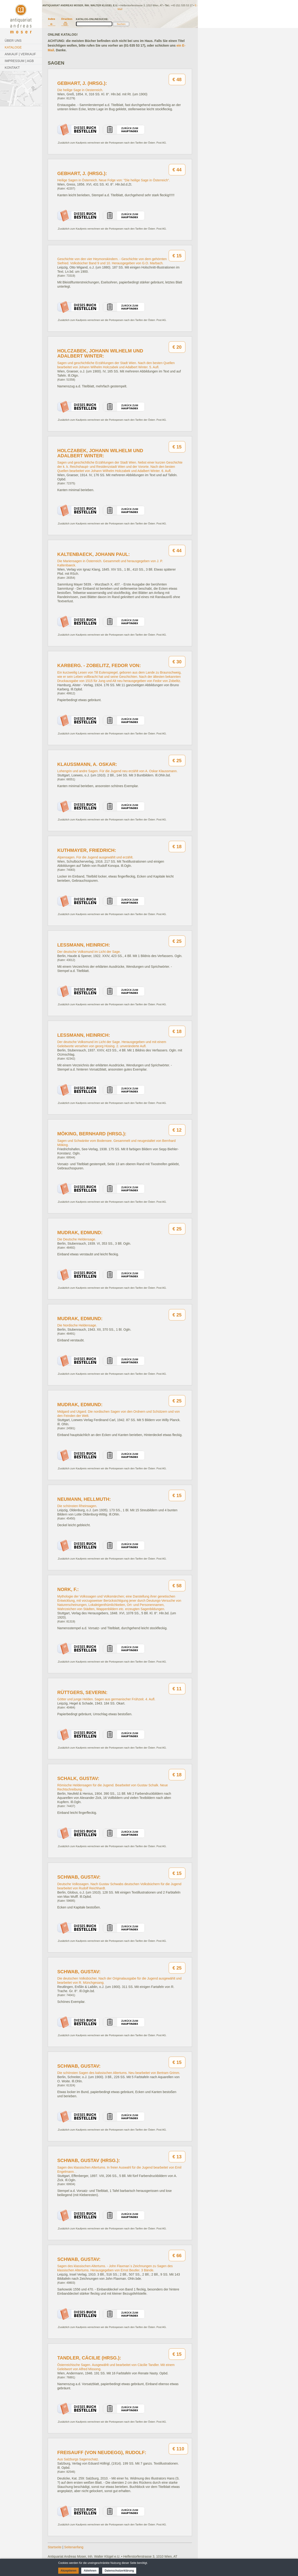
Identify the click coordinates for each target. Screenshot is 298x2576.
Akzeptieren (68, 2570)
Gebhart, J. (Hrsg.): (82, 83)
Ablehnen (90, 2570)
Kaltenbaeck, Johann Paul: (93, 554)
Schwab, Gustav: (79, 1877)
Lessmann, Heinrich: (83, 944)
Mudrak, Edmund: (79, 1232)
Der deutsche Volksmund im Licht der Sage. (89, 952)
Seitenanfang (74, 2547)
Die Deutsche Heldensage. (76, 1239)
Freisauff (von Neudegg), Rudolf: (101, 2452)
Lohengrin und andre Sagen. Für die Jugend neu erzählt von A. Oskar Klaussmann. (117, 771)
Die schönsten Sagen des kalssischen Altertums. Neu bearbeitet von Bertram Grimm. (118, 2073)
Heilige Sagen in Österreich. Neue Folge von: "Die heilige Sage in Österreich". (113, 180)
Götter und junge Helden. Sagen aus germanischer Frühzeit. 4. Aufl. (106, 1699)
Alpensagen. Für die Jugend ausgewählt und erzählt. (95, 857)
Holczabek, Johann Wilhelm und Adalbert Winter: (100, 353)
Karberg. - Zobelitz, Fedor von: (99, 665)
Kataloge (13, 47)
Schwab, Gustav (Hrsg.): (88, 2160)
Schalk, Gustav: (78, 1778)
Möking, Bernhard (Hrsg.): (91, 1133)
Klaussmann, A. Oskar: (87, 764)
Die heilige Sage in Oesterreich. (80, 90)
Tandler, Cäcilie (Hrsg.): (89, 2357)
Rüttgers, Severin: (82, 1692)
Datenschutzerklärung (119, 2570)
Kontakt (12, 67)
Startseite (54, 2547)
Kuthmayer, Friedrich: (86, 850)
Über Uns (13, 40)
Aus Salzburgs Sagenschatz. (78, 2459)
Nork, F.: (68, 1589)
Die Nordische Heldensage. (77, 1325)
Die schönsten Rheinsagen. (77, 1506)
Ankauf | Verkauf (20, 54)
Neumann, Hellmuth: (84, 1499)
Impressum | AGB (19, 61)
